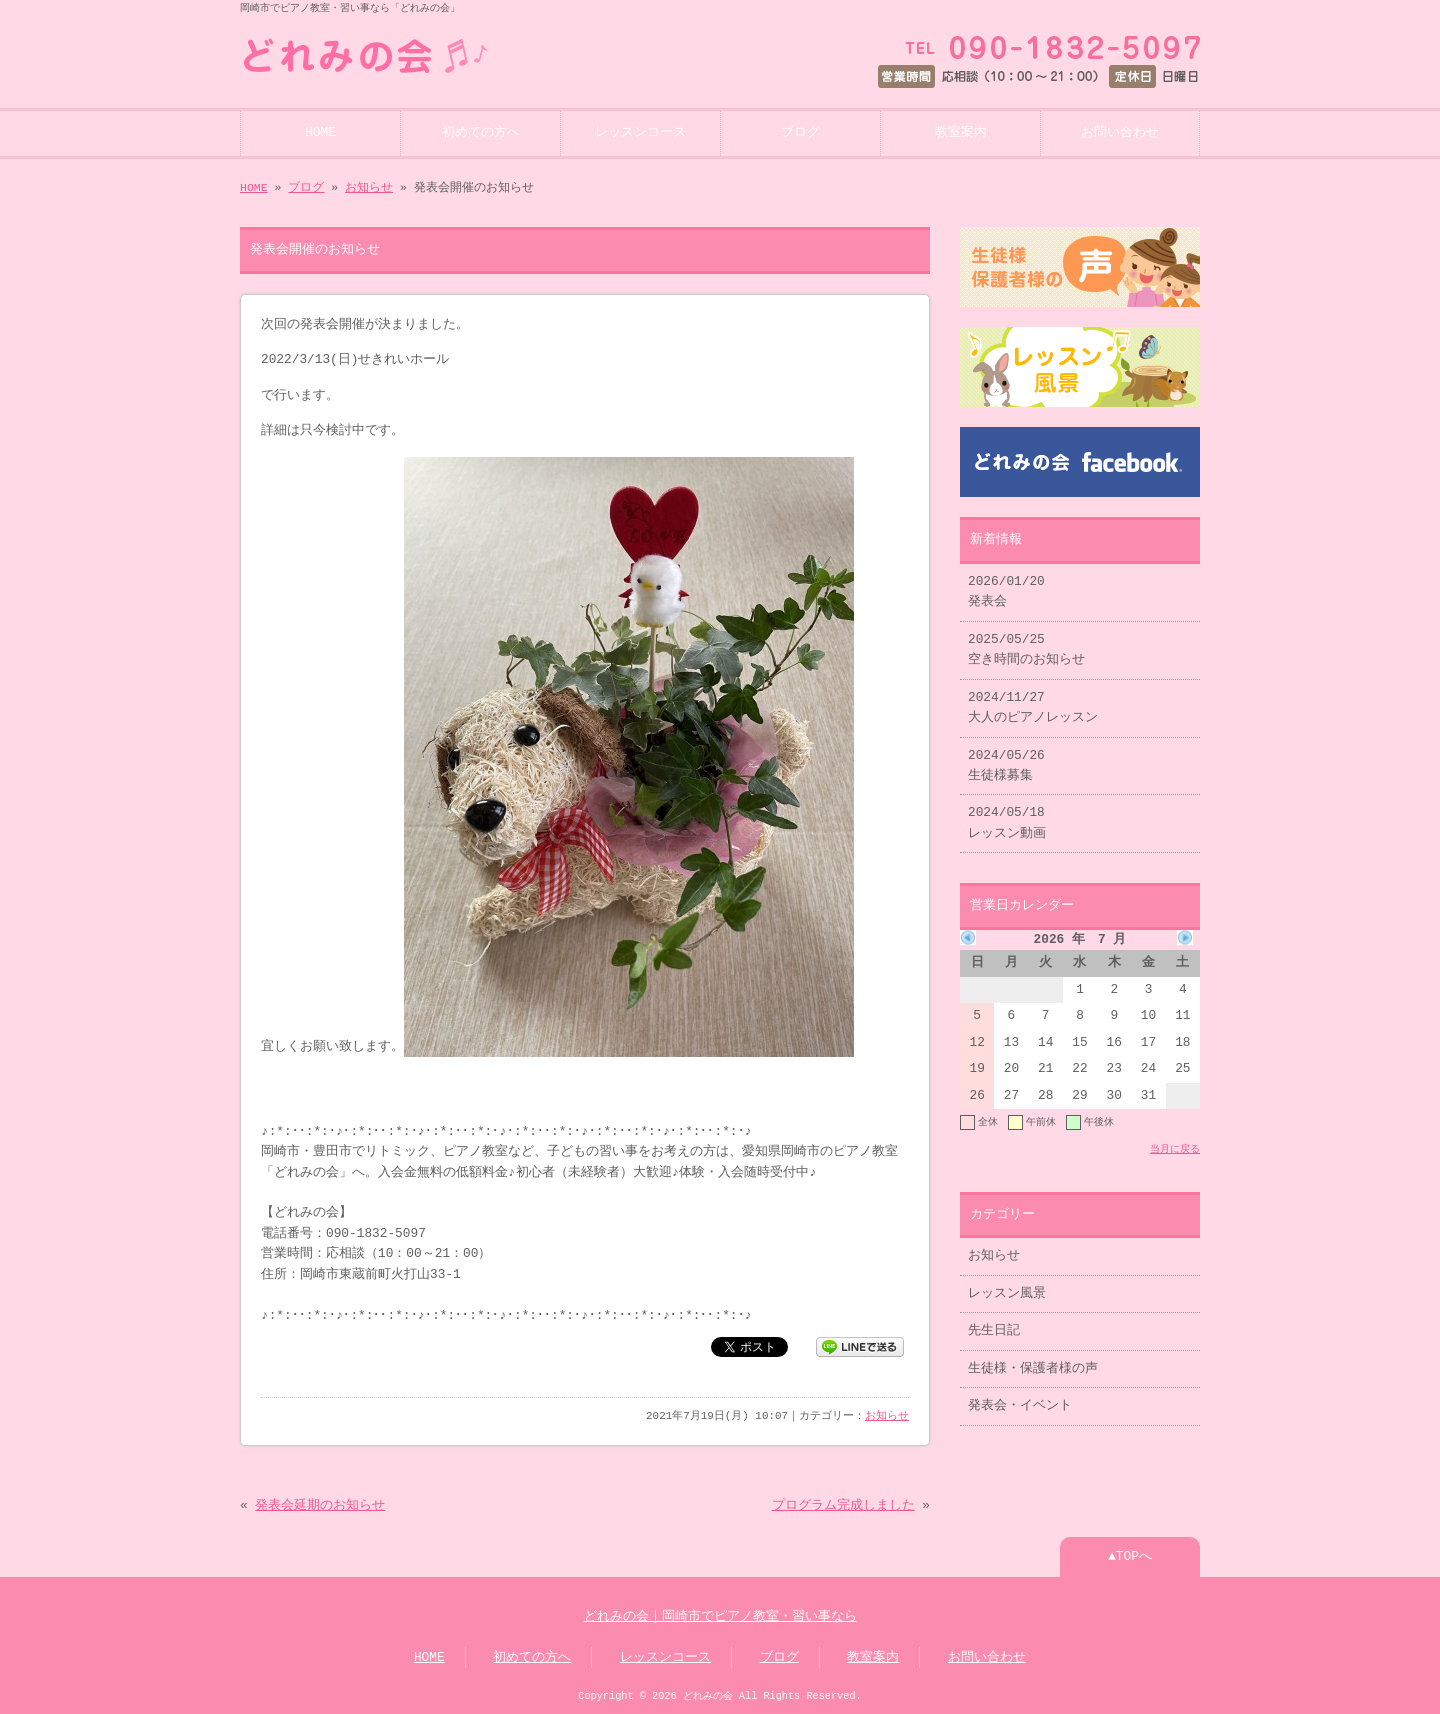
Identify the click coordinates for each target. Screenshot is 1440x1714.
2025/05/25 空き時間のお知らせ (1026, 650)
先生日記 (994, 1331)
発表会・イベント (1020, 1406)
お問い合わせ (1120, 133)
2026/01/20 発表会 (1006, 592)
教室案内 (961, 133)
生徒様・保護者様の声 (1033, 1369)
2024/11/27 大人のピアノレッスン (1033, 708)
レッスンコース (640, 133)
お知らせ (369, 187)
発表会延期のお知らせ (320, 1506)
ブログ (800, 133)
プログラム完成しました (843, 1506)
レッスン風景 (1007, 1294)
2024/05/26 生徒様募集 (1006, 766)
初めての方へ (481, 133)
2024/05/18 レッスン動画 (1007, 823)
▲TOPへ (1130, 1557)
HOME (320, 133)
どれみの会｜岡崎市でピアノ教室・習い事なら (720, 1617)
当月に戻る (1175, 1149)
